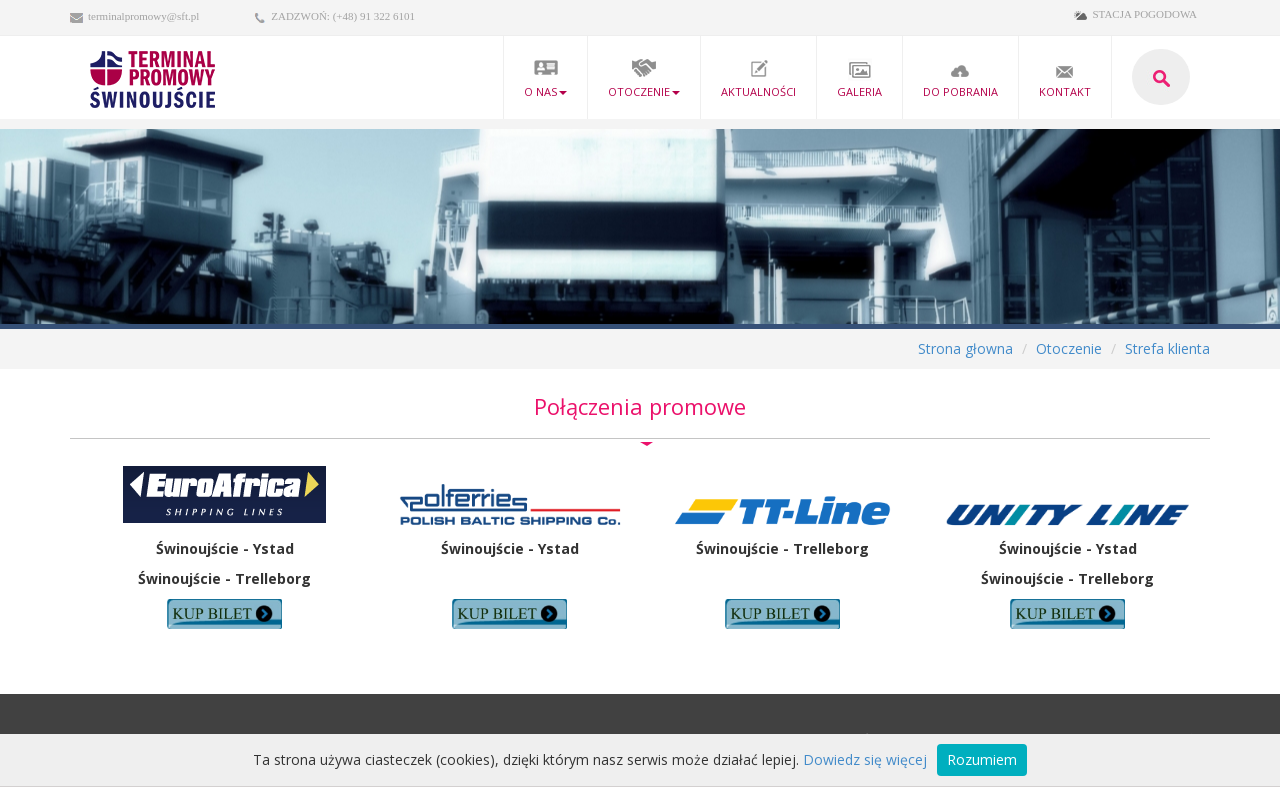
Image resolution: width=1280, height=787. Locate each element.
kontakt (1065, 78)
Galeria (859, 78)
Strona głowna (965, 348)
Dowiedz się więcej (865, 759)
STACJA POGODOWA (1144, 14)
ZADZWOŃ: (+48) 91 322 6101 (343, 16)
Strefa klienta (1167, 348)
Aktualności (758, 78)
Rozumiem (982, 759)
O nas (545, 78)
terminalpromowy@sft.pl (143, 16)
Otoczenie (644, 78)
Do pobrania (960, 78)
